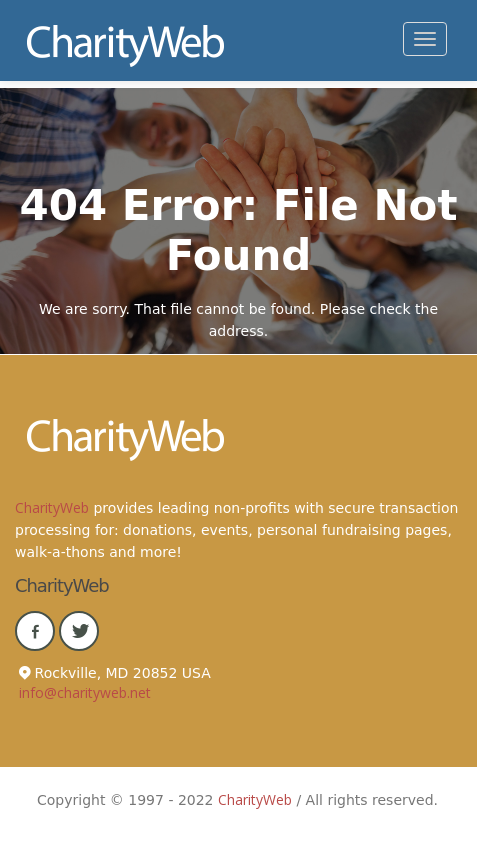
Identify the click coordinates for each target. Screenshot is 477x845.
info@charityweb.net (85, 692)
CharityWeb (52, 507)
